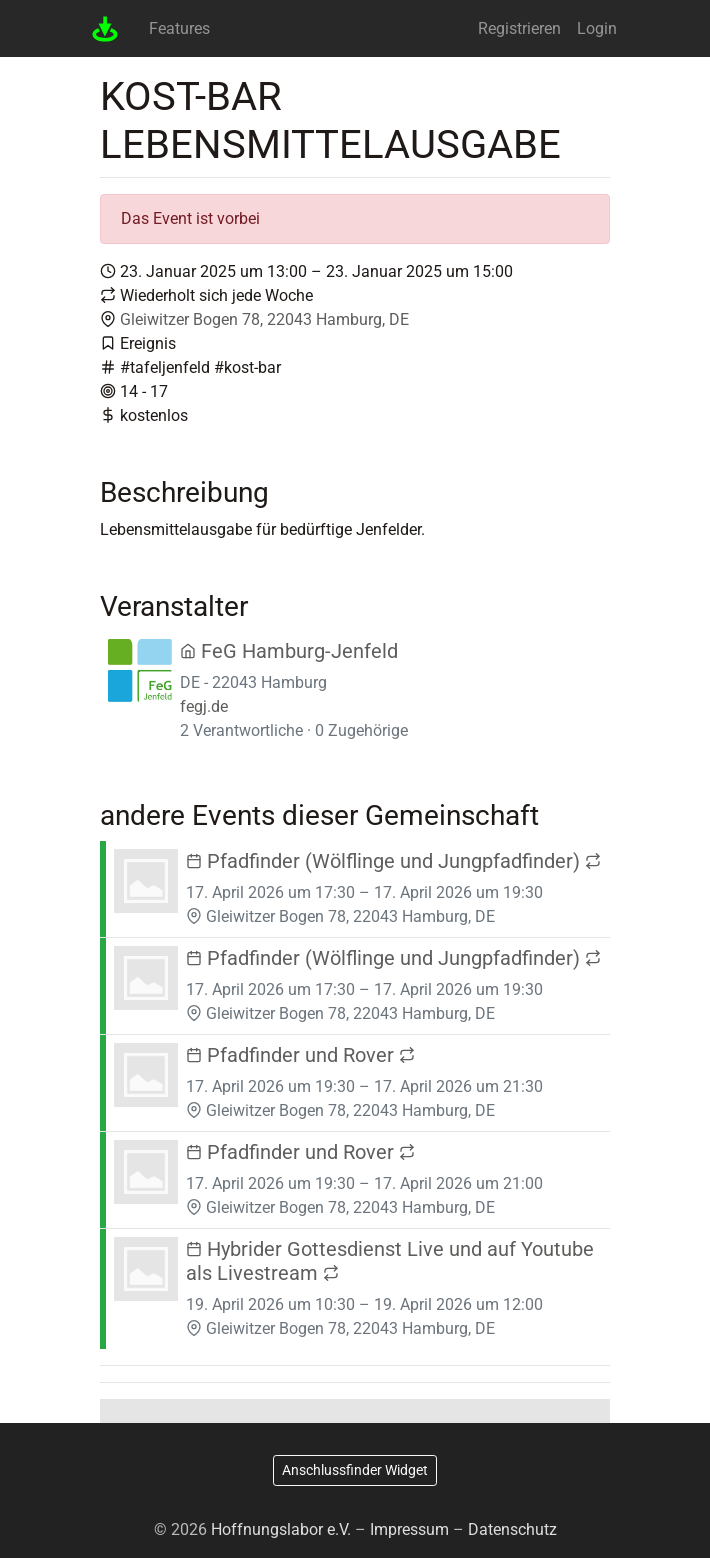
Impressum (409, 1529)
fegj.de (204, 706)
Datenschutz (512, 1529)
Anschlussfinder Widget (355, 1470)
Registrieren (519, 28)
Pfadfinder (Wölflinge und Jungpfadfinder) (393, 861)
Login (597, 28)
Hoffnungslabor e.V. (281, 1529)
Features (179, 28)
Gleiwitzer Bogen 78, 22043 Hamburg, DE (264, 319)
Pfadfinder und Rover (300, 1055)
